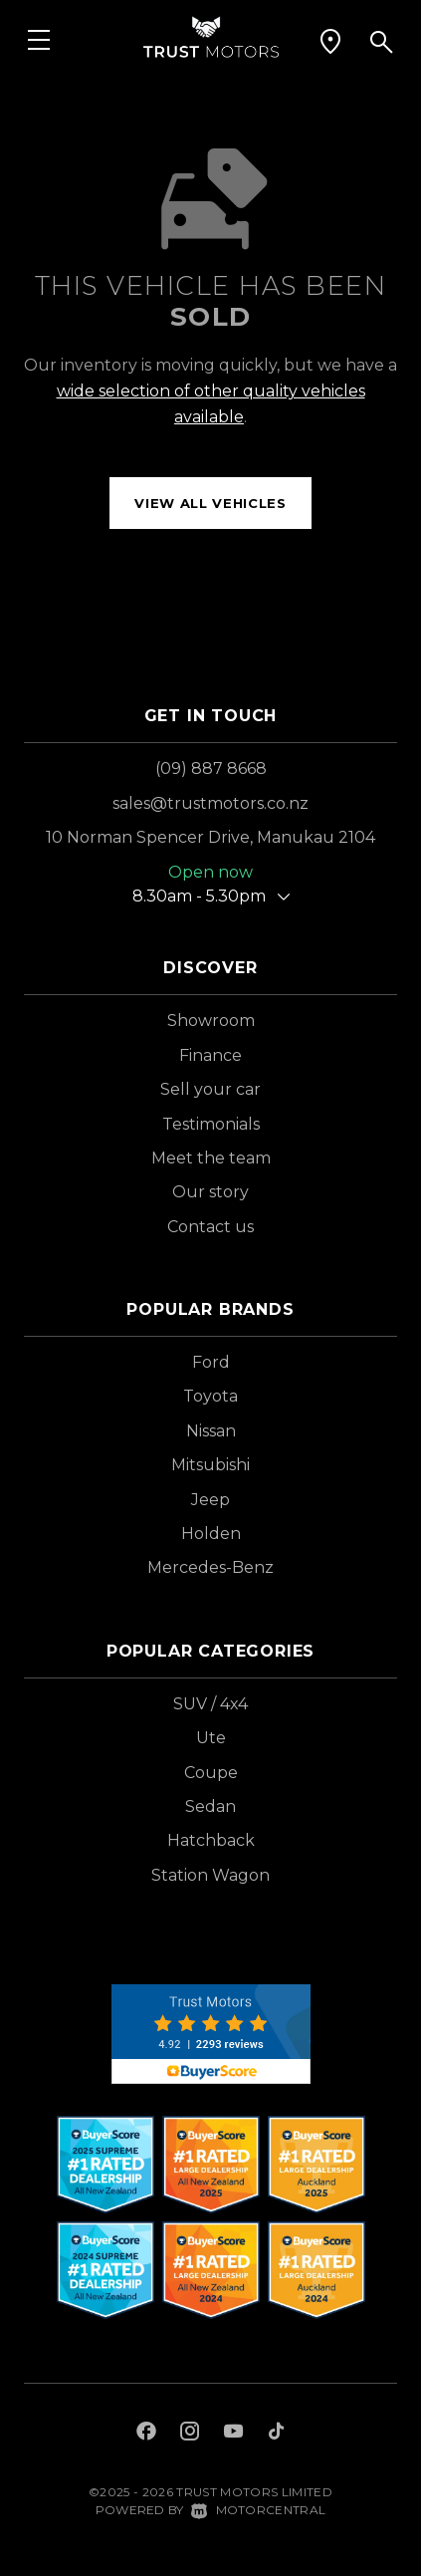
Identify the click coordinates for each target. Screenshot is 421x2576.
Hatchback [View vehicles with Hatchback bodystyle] (211, 1840)
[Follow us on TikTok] (276, 2433)
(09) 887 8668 (211, 768)
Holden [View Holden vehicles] (211, 1533)
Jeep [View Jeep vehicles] (210, 1499)
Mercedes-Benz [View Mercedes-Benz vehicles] (210, 1567)
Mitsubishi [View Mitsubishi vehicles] (210, 1464)
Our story (210, 1191)
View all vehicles (210, 503)
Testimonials (211, 1124)
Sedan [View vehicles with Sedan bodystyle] (210, 1806)
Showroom (211, 1020)
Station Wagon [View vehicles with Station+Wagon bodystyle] (210, 1875)
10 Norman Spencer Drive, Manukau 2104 (210, 837)
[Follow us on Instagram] (190, 2433)
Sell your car (210, 1089)
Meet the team (211, 1158)
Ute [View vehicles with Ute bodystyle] (211, 1737)
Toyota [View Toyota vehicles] (210, 1396)
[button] (330, 42)
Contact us (210, 1226)
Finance (210, 1055)
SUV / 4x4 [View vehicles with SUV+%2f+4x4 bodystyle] (210, 1703)
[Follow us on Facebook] (146, 2433)
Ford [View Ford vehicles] (211, 1362)
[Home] (211, 35)
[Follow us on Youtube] (233, 2433)
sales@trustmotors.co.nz (210, 803)
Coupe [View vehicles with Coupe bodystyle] (211, 1772)
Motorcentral (258, 2509)
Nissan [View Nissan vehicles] (211, 1430)
